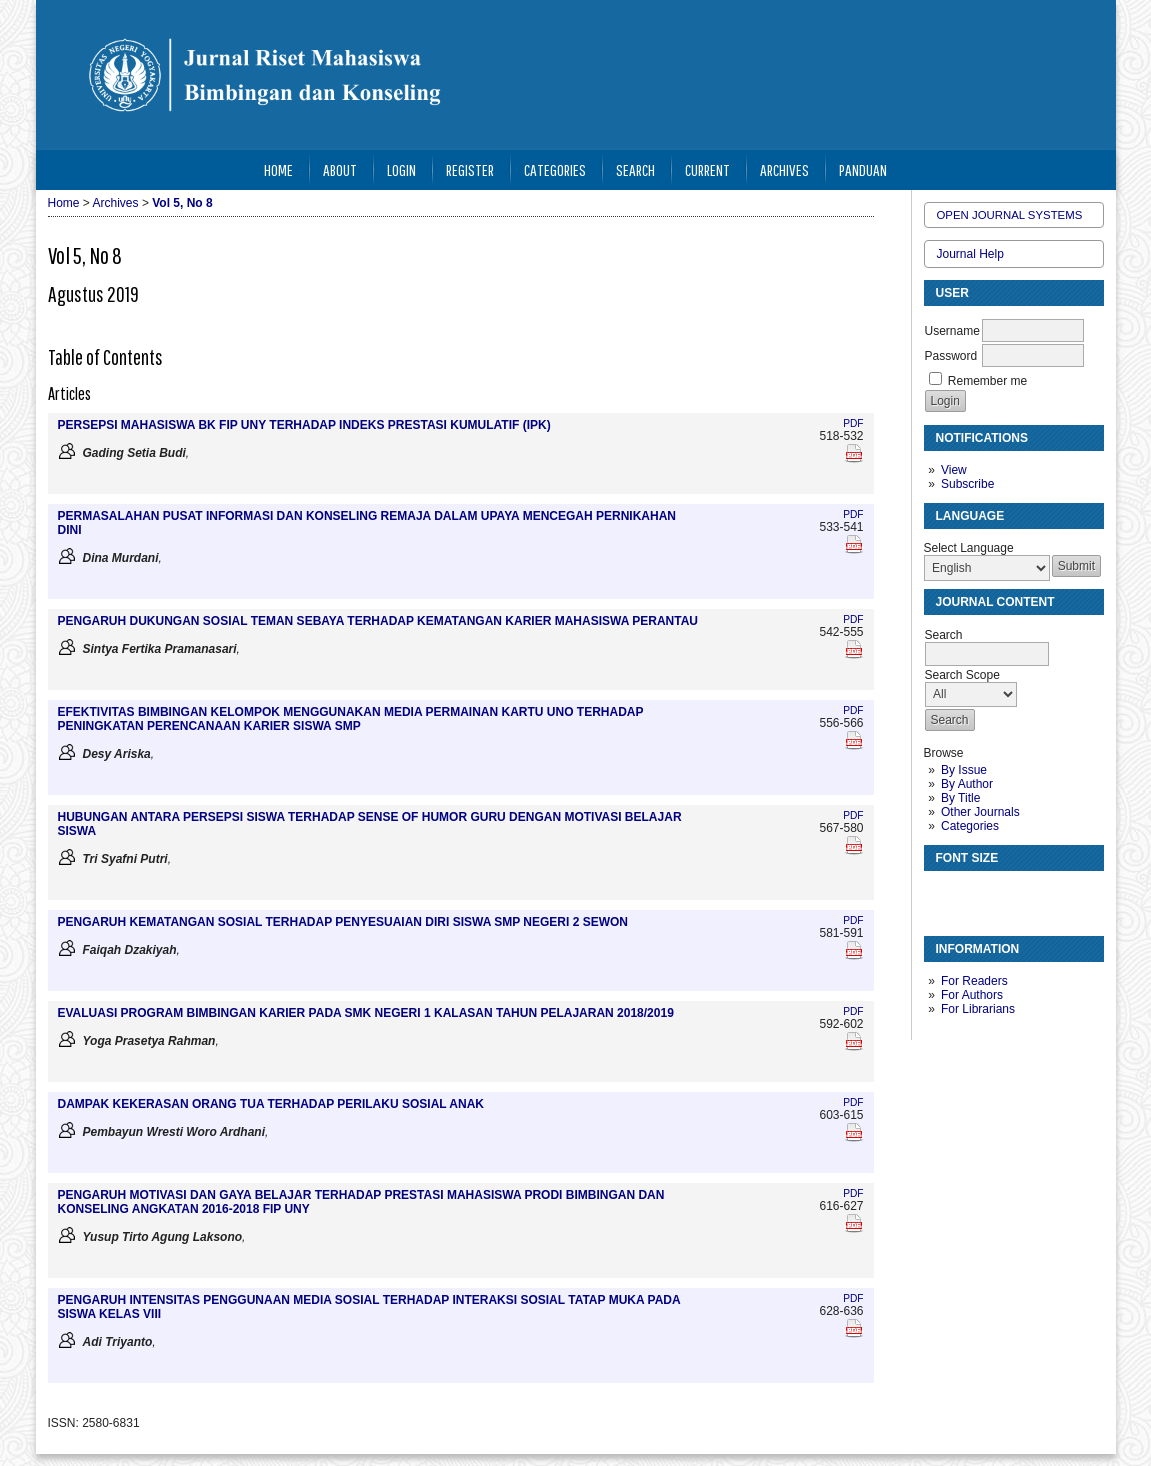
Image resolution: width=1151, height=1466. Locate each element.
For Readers (974, 981)
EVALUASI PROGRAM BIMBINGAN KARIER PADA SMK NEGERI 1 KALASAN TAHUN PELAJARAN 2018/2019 (366, 1013)
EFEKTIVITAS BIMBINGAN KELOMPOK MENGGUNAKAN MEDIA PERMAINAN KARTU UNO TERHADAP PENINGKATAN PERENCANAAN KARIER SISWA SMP (351, 719)
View (954, 470)
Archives (784, 169)
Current (707, 169)
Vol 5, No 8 (182, 203)
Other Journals (980, 812)
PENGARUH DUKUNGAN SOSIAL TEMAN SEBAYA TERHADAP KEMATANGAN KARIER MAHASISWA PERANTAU (378, 621)
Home (278, 169)
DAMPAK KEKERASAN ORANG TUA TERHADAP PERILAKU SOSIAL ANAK (271, 1104)
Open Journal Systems (1010, 215)
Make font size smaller (942, 894)
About (340, 169)
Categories (970, 826)
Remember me (987, 381)
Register (470, 169)
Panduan (863, 169)
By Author (967, 784)
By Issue (964, 770)
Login (401, 169)
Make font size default (974, 894)
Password (951, 356)
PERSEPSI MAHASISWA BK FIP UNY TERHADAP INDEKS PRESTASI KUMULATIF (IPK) (304, 425)
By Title (960, 798)
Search (635, 169)
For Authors (972, 995)
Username (952, 331)
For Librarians (978, 1009)
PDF (853, 423)
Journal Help (970, 254)
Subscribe (967, 484)
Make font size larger (1006, 894)
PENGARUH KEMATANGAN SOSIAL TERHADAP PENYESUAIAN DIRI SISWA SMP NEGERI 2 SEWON (343, 922)
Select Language (969, 548)
